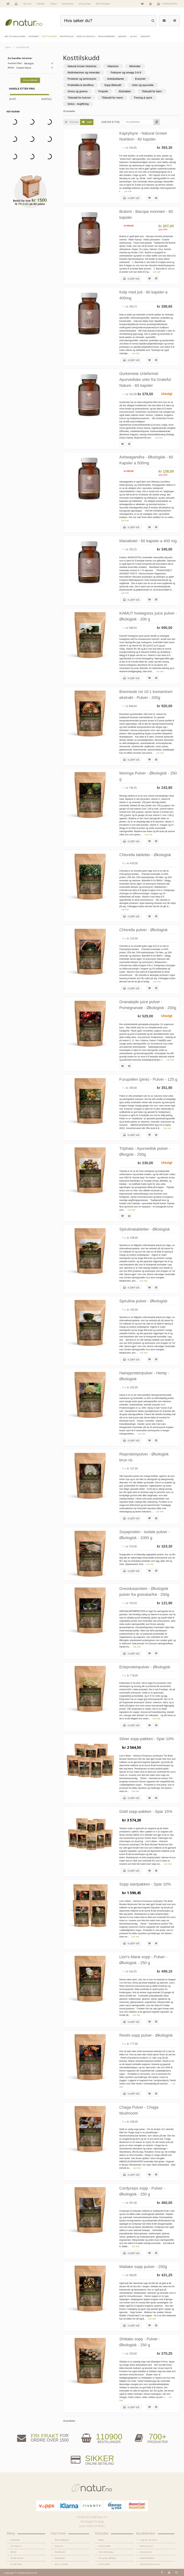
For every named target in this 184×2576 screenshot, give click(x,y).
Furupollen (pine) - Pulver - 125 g (148, 1079)
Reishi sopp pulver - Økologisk (146, 2035)
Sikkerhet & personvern (150, 2564)
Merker (13, 2552)
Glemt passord (146, 2546)
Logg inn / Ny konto (148, 2540)
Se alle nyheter (17, 2558)
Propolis (103, 91)
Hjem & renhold (61, 2564)
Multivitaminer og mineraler (84, 72)
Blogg (101, 2540)
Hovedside (15, 2540)
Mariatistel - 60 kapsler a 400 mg (148, 541)
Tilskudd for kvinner (79, 97)
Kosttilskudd (59, 2552)
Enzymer (140, 78)
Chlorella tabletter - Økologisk (145, 855)
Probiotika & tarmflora (80, 85)
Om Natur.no (16, 2546)
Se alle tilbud (16, 2564)
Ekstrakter (125, 91)
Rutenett (71, 122)
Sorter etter (110, 122)
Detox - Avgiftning (78, 103)
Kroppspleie (59, 2558)
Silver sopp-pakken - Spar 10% (146, 1739)
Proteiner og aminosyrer (82, 78)
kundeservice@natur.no (92, 2517)
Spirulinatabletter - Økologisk (144, 1229)
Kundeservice (146, 2552)
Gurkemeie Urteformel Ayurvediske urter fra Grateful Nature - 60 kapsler (145, 379)
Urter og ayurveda (142, 85)
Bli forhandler (103, 3)
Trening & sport (143, 97)
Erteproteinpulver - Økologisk (144, 1667)
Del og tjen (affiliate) (107, 2558)
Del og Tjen (85, 3)
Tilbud (53, 3)
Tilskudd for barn (152, 91)
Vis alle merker (30, 80)
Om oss (28, 3)
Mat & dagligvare (61, 2540)
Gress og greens (78, 91)
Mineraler (135, 66)
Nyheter (41, 3)
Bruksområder (104, 2546)
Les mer (128, 191)
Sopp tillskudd (112, 85)
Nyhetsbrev (68, 3)
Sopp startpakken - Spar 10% (145, 1884)
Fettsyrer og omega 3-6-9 (126, 72)
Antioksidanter (115, 78)
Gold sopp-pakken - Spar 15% (145, 1811)
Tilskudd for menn (112, 97)
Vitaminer (113, 66)
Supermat (58, 2546)
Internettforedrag (105, 2552)
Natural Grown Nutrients (82, 66)
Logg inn (151, 4)
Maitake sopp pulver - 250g (143, 2266)
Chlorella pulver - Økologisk (143, 930)
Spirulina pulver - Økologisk (143, 1301)
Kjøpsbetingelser (147, 2558)
